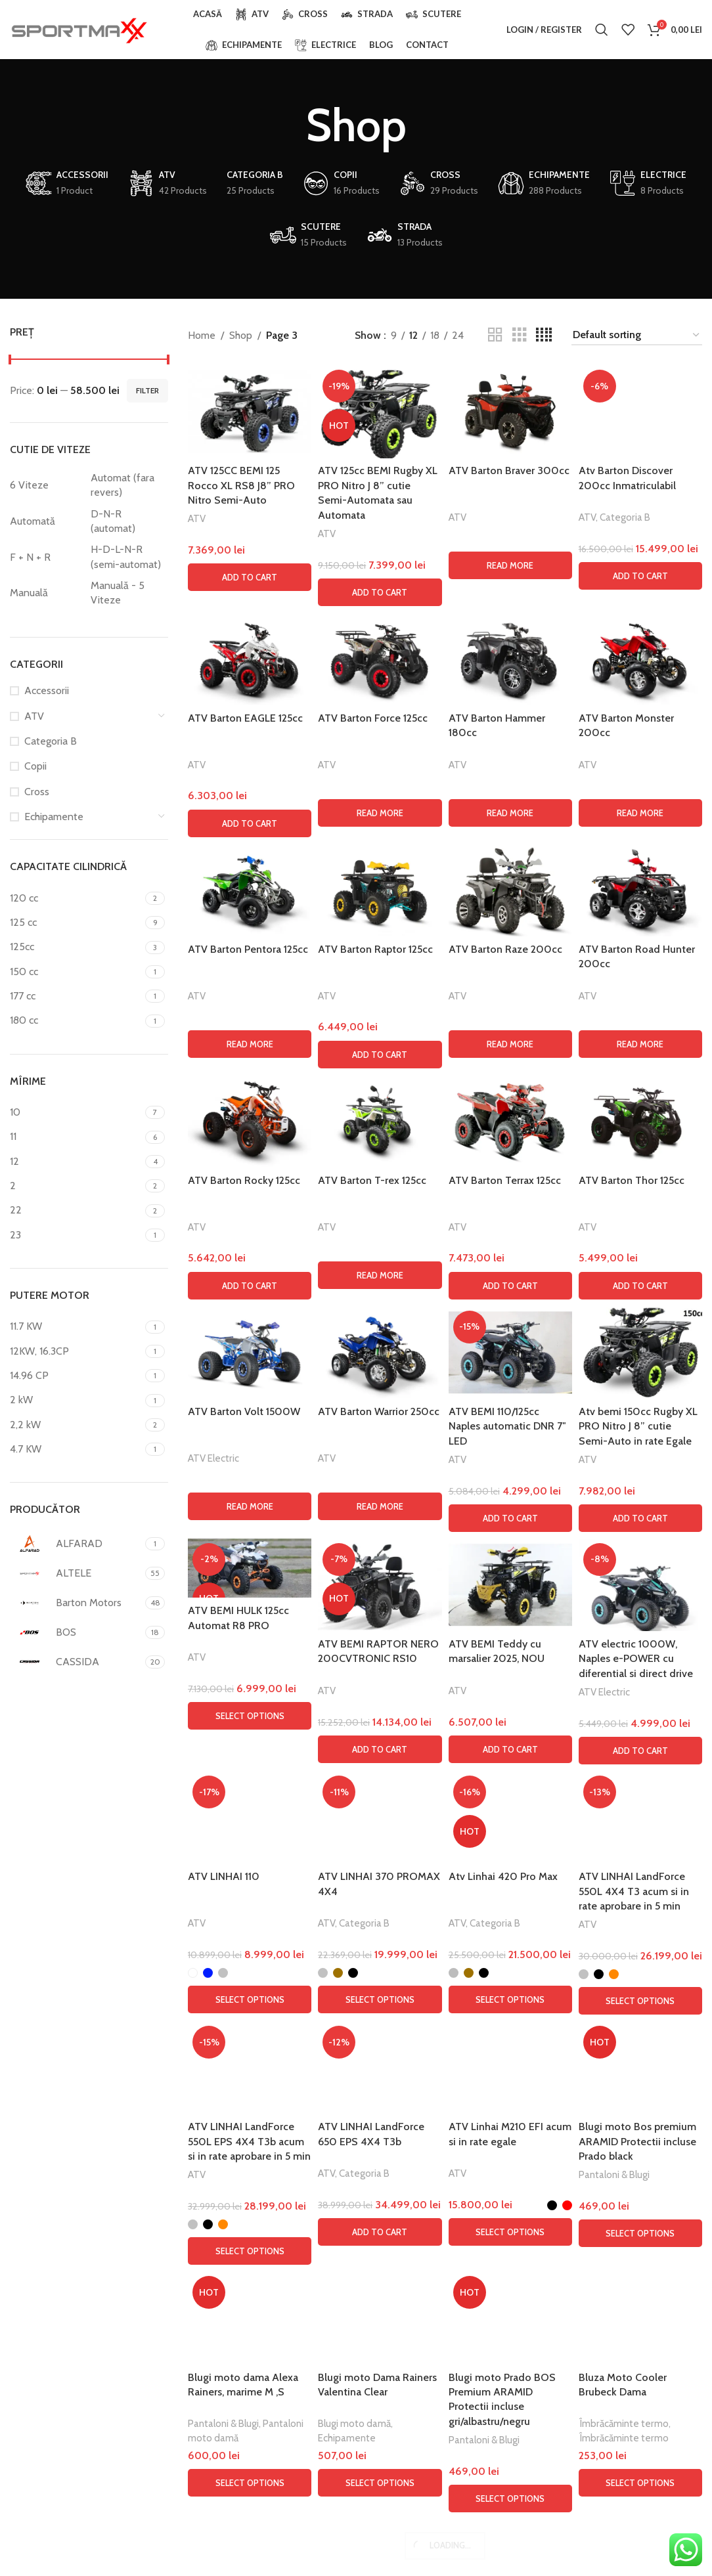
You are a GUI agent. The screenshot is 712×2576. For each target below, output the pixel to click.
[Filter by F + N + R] (47, 557)
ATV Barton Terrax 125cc (505, 2056)
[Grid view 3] (519, 335)
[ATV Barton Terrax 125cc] (510, 1997)
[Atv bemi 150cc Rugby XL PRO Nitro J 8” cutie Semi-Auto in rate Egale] (640, 2228)
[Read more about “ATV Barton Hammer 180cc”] (510, 1689)
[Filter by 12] (76, 1161)
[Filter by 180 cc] (76, 1020)
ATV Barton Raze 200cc (505, 1825)
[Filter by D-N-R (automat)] (128, 521)
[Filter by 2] (76, 1185)
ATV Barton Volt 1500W (244, 2287)
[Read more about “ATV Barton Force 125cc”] (379, 1689)
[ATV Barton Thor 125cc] (640, 1997)
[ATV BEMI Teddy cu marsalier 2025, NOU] (510, 2460)
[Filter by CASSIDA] (76, 1662)
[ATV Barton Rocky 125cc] (249, 1997)
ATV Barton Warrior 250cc (378, 2287)
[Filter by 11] (76, 1136)
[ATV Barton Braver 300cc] (510, 411)
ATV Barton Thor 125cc (631, 2056)
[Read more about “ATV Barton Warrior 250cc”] (379, 2382)
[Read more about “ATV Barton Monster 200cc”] (640, 1689)
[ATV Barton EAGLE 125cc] (249, 1535)
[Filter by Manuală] (47, 593)
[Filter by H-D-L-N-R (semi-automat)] (128, 557)
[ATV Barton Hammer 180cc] (510, 1535)
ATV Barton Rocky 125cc (244, 2056)
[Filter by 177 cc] (76, 996)
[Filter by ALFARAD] (76, 1544)
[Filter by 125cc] (76, 946)
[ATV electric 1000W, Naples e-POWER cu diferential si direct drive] (640, 2460)
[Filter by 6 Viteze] (47, 485)
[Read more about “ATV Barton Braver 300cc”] (510, 565)
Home (201, 335)
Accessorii (46, 690)
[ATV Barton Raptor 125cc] (379, 1766)
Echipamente (53, 816)
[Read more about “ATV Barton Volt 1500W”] (249, 2382)
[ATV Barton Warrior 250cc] (379, 2228)
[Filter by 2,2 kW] (76, 1424)
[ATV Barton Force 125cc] (379, 1535)
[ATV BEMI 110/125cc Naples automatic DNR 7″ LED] (510, 2228)
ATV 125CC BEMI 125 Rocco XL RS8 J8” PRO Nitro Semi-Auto (241, 485)
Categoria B (50, 741)
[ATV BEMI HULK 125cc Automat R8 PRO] (249, 2444)
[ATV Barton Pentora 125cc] (249, 1766)
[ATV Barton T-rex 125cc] (379, 1997)
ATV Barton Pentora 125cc (248, 1825)
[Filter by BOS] (76, 1632)
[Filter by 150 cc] (76, 971)
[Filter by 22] (76, 1210)
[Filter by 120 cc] (76, 898)
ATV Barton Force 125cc (373, 1594)
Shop (240, 335)
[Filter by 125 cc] (76, 922)
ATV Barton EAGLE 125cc (245, 1594)
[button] (249, 577)
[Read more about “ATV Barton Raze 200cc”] (510, 1920)
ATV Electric (213, 2334)
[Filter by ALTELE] (76, 1573)
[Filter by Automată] (47, 521)
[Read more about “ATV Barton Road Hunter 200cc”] (640, 1920)
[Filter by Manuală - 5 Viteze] (128, 593)
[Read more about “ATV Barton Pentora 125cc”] (249, 1920)
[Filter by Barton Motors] (76, 1603)
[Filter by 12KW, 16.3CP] (76, 1351)
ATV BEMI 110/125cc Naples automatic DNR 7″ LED (507, 2302)
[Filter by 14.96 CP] (76, 1375)
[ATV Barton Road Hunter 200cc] (640, 1766)
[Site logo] (79, 28)
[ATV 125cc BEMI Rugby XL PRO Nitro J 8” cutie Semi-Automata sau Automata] (379, 411)
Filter (147, 390)
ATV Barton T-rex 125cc (372, 2056)
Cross (36, 791)
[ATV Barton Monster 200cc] (640, 1535)
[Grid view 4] (544, 335)
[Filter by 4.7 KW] (76, 1449)
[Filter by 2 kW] (76, 1399)
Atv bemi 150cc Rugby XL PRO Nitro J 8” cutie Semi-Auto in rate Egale (638, 2302)
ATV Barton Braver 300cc (509, 470)
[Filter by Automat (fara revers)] (128, 485)
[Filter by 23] (76, 1235)
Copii (35, 766)
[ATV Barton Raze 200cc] (510, 1766)
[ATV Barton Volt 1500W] (249, 2228)
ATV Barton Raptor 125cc (375, 1825)
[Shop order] (636, 335)
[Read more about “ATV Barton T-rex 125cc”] (379, 2151)
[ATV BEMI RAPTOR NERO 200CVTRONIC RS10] (379, 2460)
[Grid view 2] (495, 335)
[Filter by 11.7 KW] (76, 1326)
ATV (34, 716)
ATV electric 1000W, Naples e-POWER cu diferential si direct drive (636, 2535)
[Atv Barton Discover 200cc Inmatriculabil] (640, 857)
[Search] (602, 29)
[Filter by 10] (76, 1112)
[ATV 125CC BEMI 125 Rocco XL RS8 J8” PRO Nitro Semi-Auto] (249, 411)
